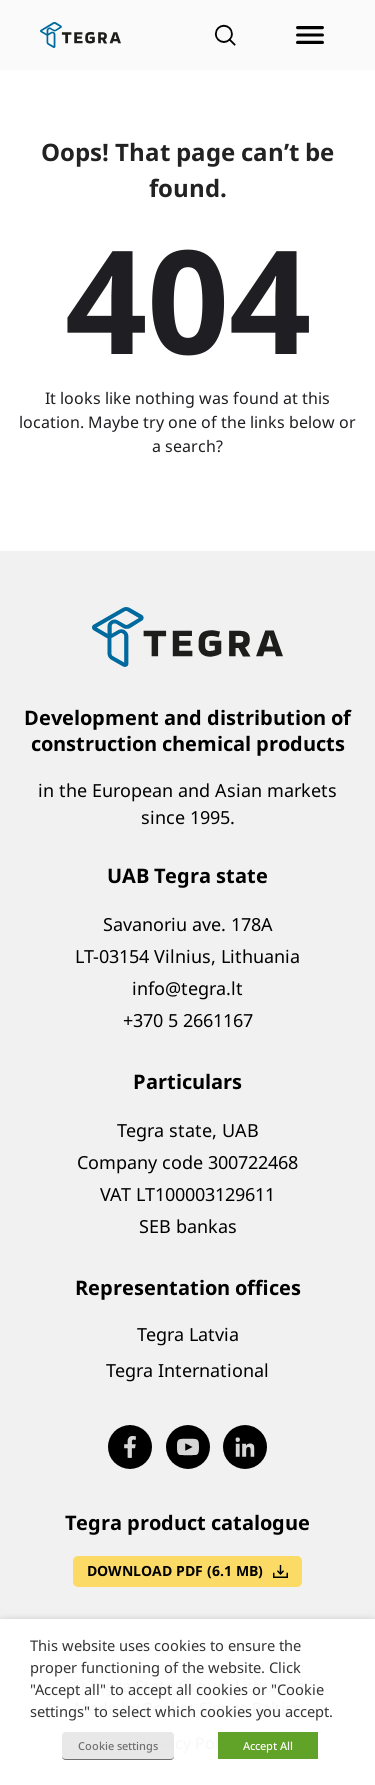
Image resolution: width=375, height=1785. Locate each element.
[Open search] (225, 35)
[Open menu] (310, 35)
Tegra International (187, 1370)
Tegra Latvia (188, 1334)
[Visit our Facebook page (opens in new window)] (130, 1447)
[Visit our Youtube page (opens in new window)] (188, 1447)
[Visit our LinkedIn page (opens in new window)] (245, 1447)
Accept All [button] (268, 1745)
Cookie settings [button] (118, 1745)
